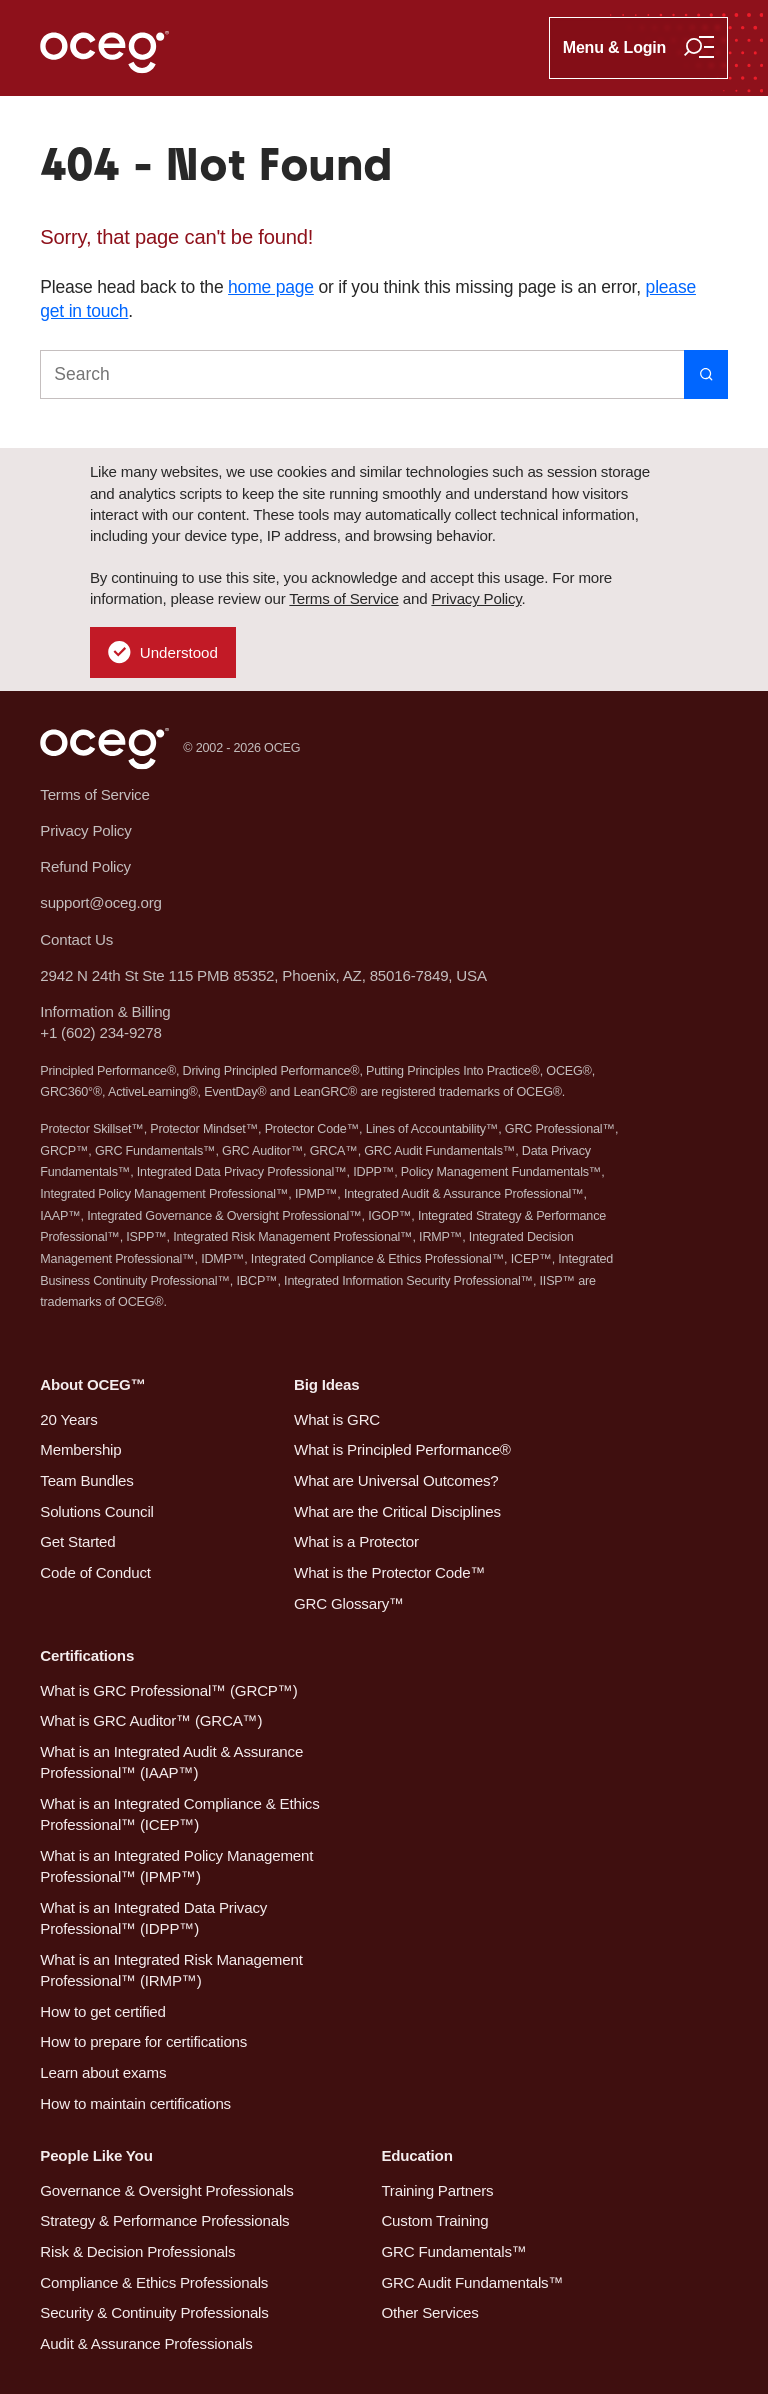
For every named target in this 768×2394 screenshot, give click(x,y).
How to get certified (102, 2011)
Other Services (429, 2312)
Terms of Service (343, 598)
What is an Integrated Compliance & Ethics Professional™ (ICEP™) (179, 1814)
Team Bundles (86, 1480)
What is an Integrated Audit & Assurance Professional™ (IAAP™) (171, 1762)
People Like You (96, 2155)
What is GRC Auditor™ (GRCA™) (151, 1720)
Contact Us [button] (76, 939)
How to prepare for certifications (143, 2041)
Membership (80, 1449)
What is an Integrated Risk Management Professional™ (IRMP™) (171, 1970)
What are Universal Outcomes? (396, 1480)
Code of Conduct (95, 1572)
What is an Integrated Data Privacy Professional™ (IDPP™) (153, 1918)
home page (271, 287)
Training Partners (437, 2190)
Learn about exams (103, 2072)
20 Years (68, 1419)
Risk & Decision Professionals (137, 2251)
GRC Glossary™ (349, 1603)
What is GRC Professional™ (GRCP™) (168, 1690)
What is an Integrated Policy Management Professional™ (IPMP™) (176, 1866)
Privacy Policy (476, 598)
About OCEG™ (92, 1384)
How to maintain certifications (135, 2103)
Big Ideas (326, 1384)
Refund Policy (85, 866)
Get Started (77, 1541)
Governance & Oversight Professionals (166, 2190)
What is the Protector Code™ (389, 1572)
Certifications (87, 1655)
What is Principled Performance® (402, 1449)
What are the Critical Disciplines (397, 1511)
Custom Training (434, 2220)
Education (416, 2155)
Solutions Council (96, 1511)
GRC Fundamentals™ (453, 2251)
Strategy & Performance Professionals (164, 2220)
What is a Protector (356, 1541)
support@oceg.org (100, 902)
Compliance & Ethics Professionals (154, 2282)
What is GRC (337, 1419)
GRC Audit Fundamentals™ (472, 2282)
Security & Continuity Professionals (154, 2312)
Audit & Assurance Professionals (146, 2343)
